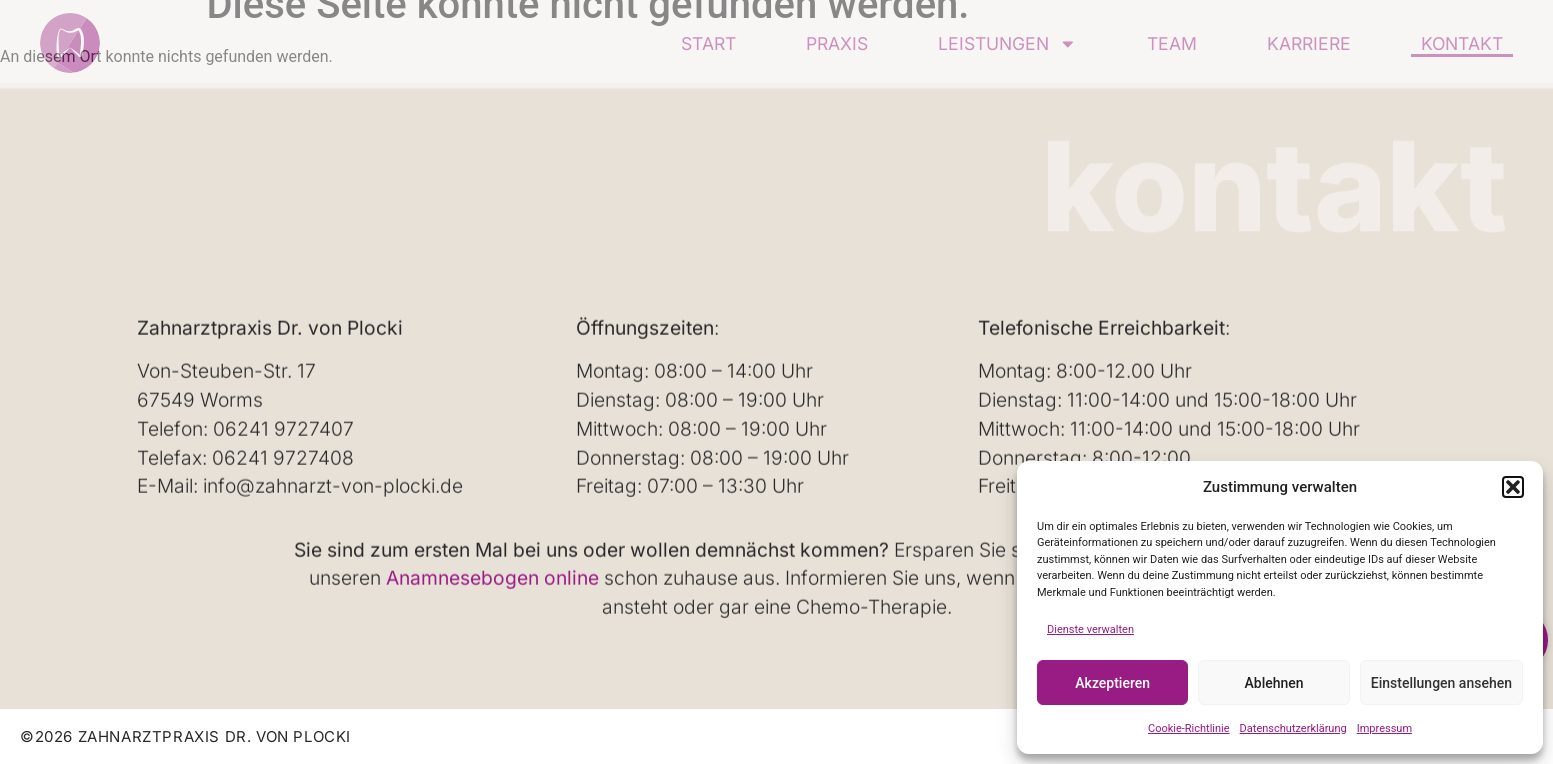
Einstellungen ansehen (1441, 683)
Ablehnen (1274, 683)
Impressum (1384, 728)
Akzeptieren (1112, 683)
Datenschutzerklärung (1293, 728)
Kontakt (1462, 43)
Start (708, 43)
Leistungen (1007, 43)
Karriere (1309, 43)
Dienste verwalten (1090, 629)
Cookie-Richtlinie (1189, 728)
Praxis (837, 43)
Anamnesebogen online (492, 578)
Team (1172, 43)
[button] (1513, 487)
